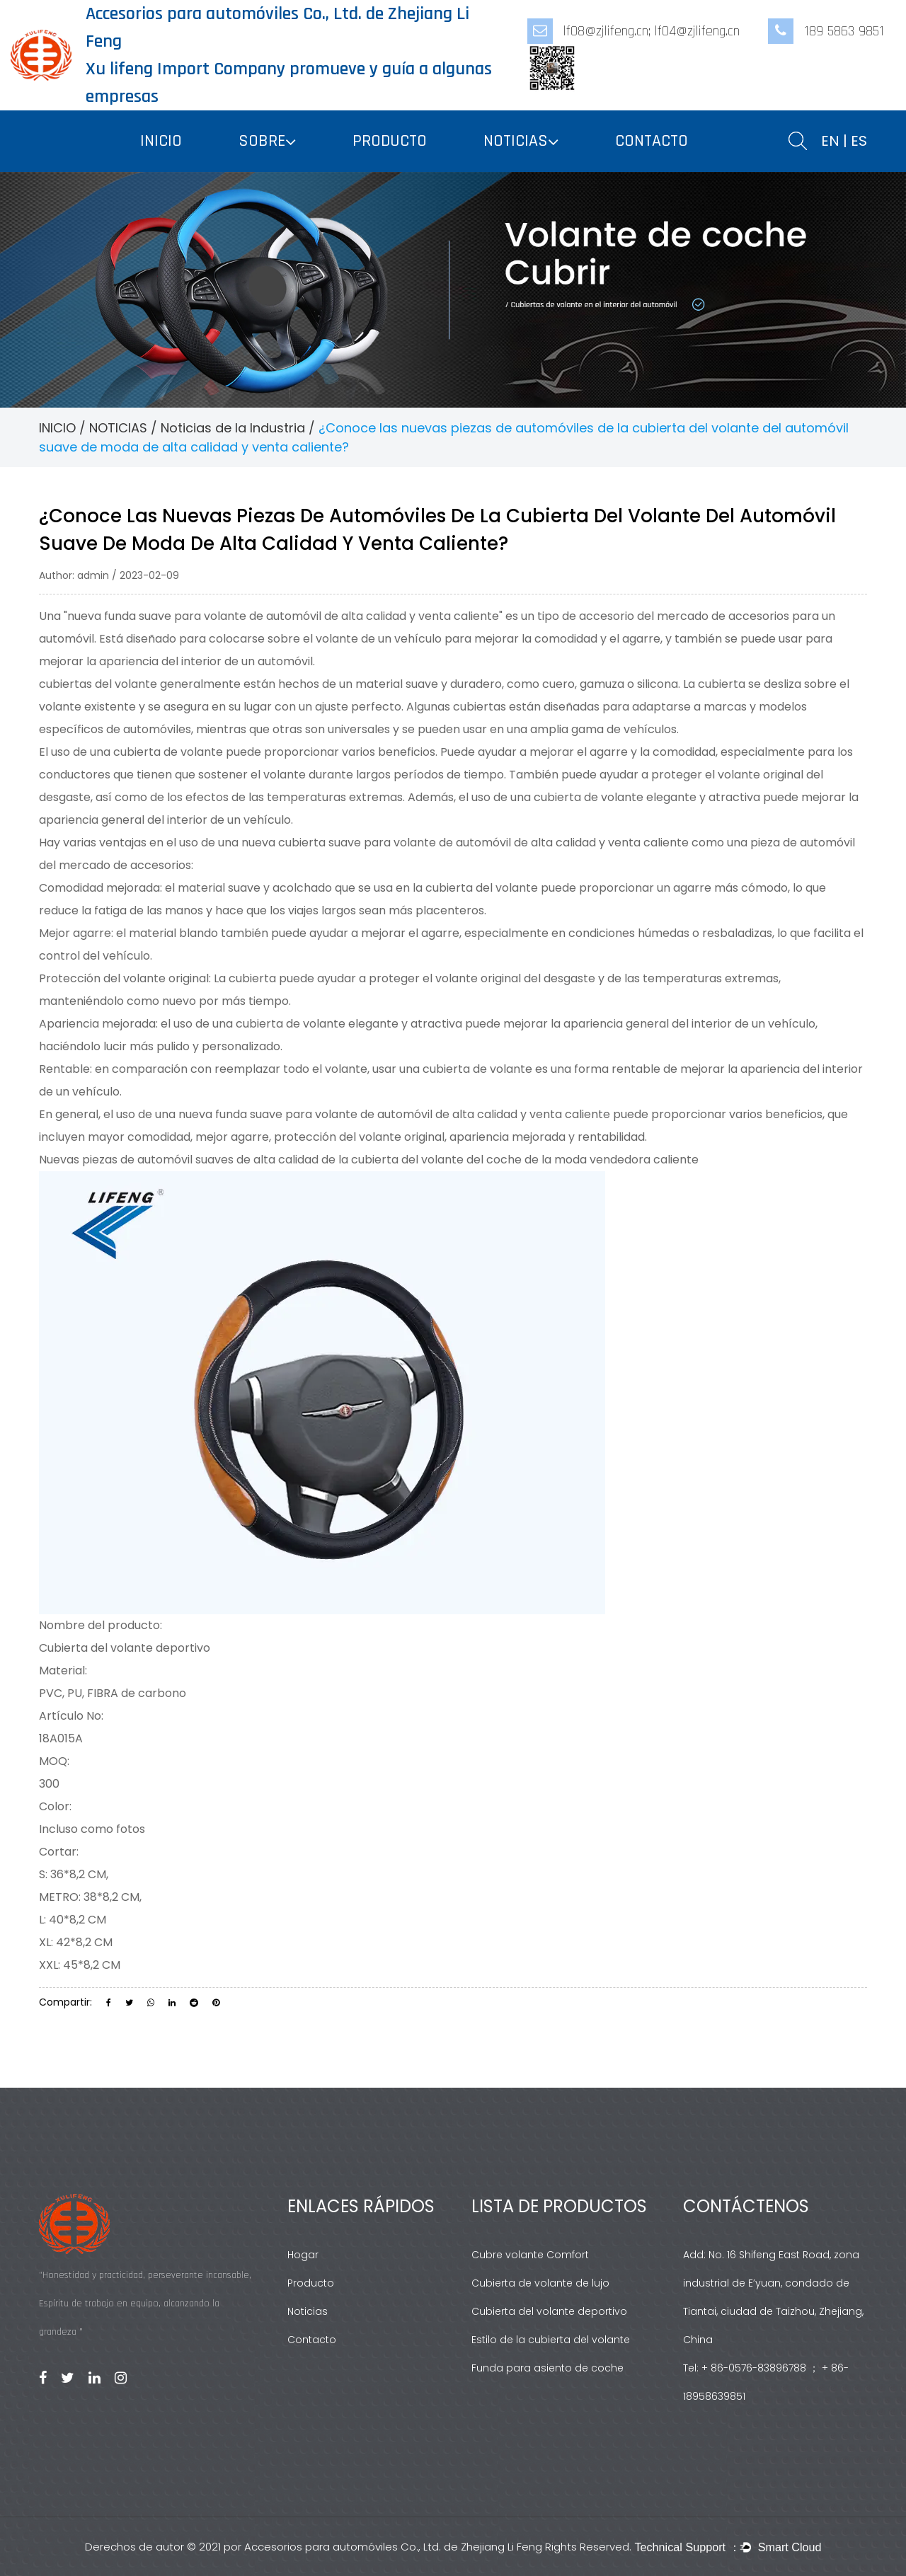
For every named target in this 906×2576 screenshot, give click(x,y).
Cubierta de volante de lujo (540, 2283)
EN (830, 141)
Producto (310, 2283)
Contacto (311, 2340)
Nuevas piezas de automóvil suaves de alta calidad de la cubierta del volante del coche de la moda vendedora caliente (369, 1159)
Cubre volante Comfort (530, 2255)
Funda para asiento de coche (547, 2368)
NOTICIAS (515, 140)
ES (859, 141)
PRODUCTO (389, 140)
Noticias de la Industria (233, 428)
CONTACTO (651, 140)
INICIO (161, 140)
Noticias (307, 2311)
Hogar (303, 2255)
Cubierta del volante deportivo (549, 2311)
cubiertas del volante (99, 684)
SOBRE (262, 140)
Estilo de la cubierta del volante (550, 2340)
